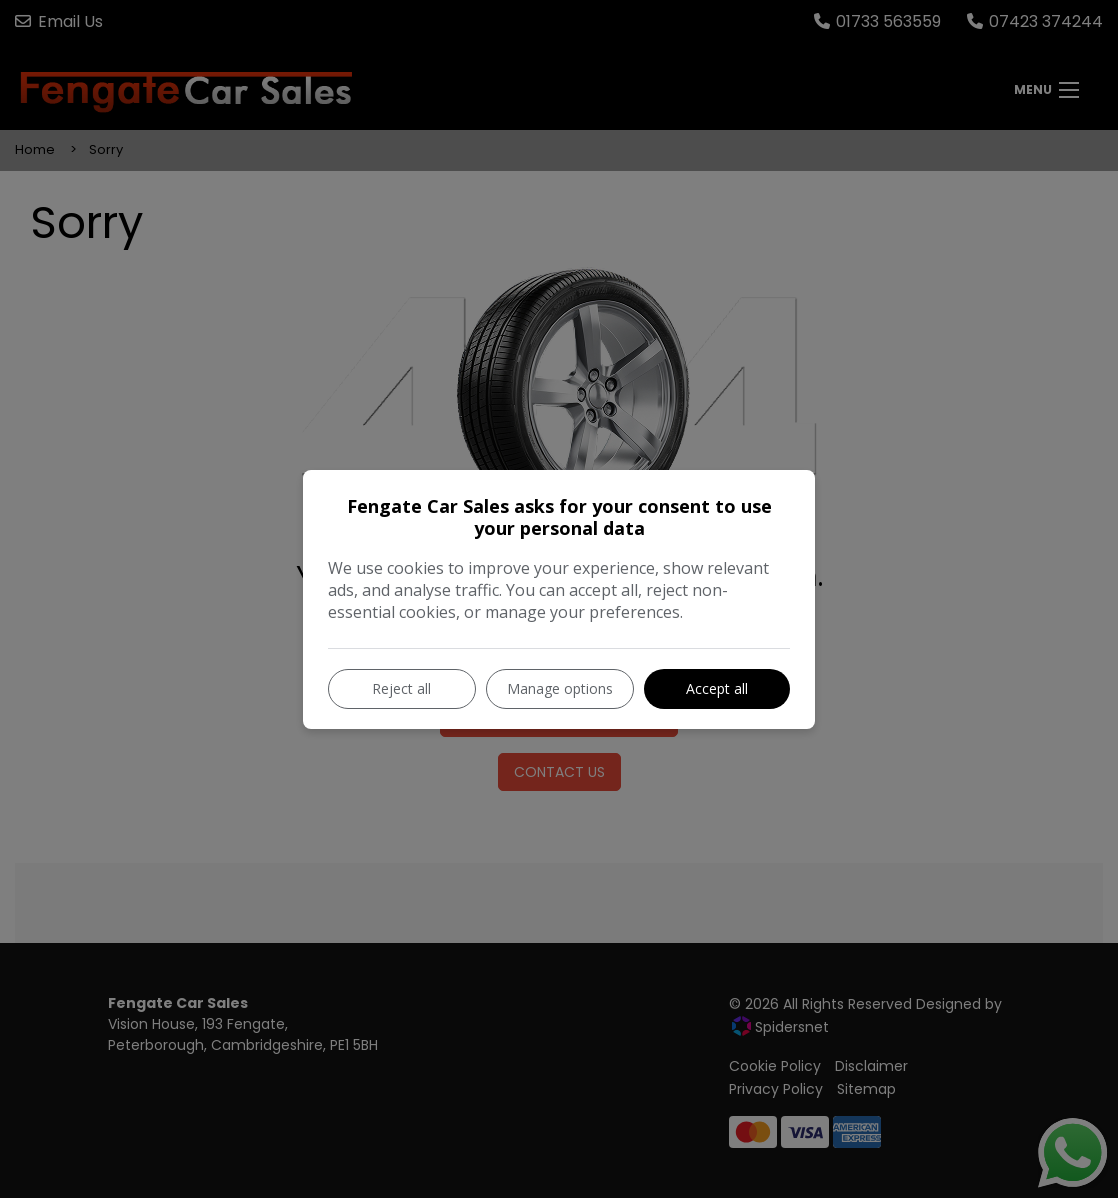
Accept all (717, 688)
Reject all (401, 688)
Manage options (560, 688)
